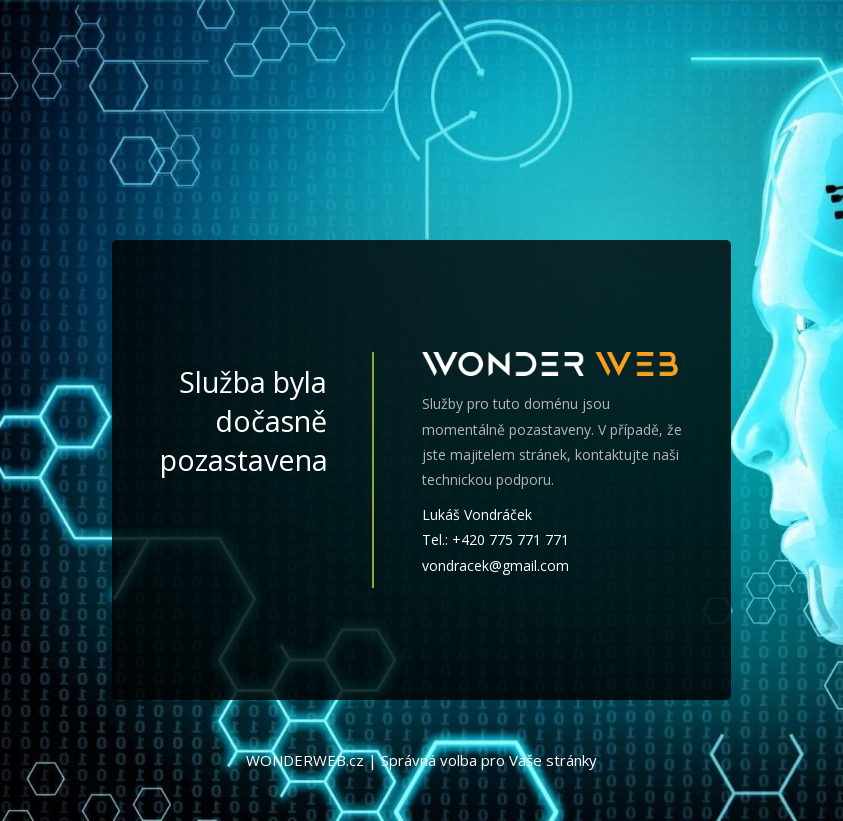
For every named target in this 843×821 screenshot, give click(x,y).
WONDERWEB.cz (305, 760)
